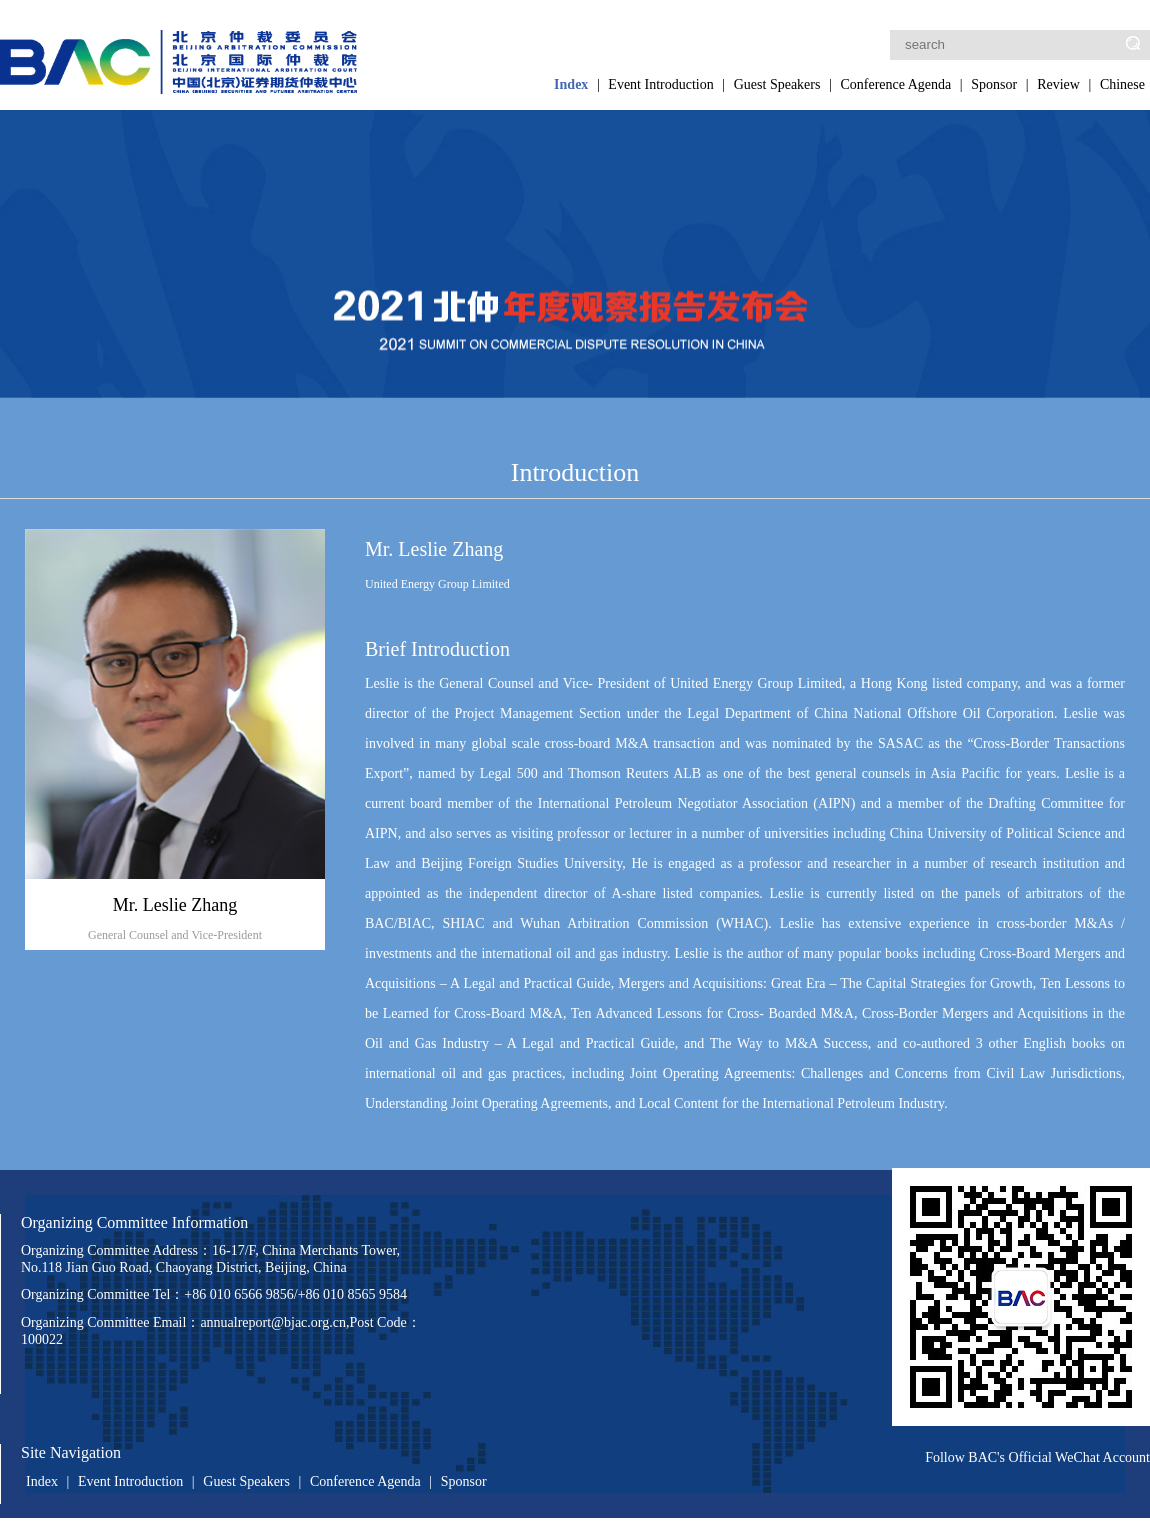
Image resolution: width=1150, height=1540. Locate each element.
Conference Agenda (895, 84)
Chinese (1122, 84)
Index (571, 84)
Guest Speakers (777, 84)
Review (1058, 84)
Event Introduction (660, 84)
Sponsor (994, 84)
